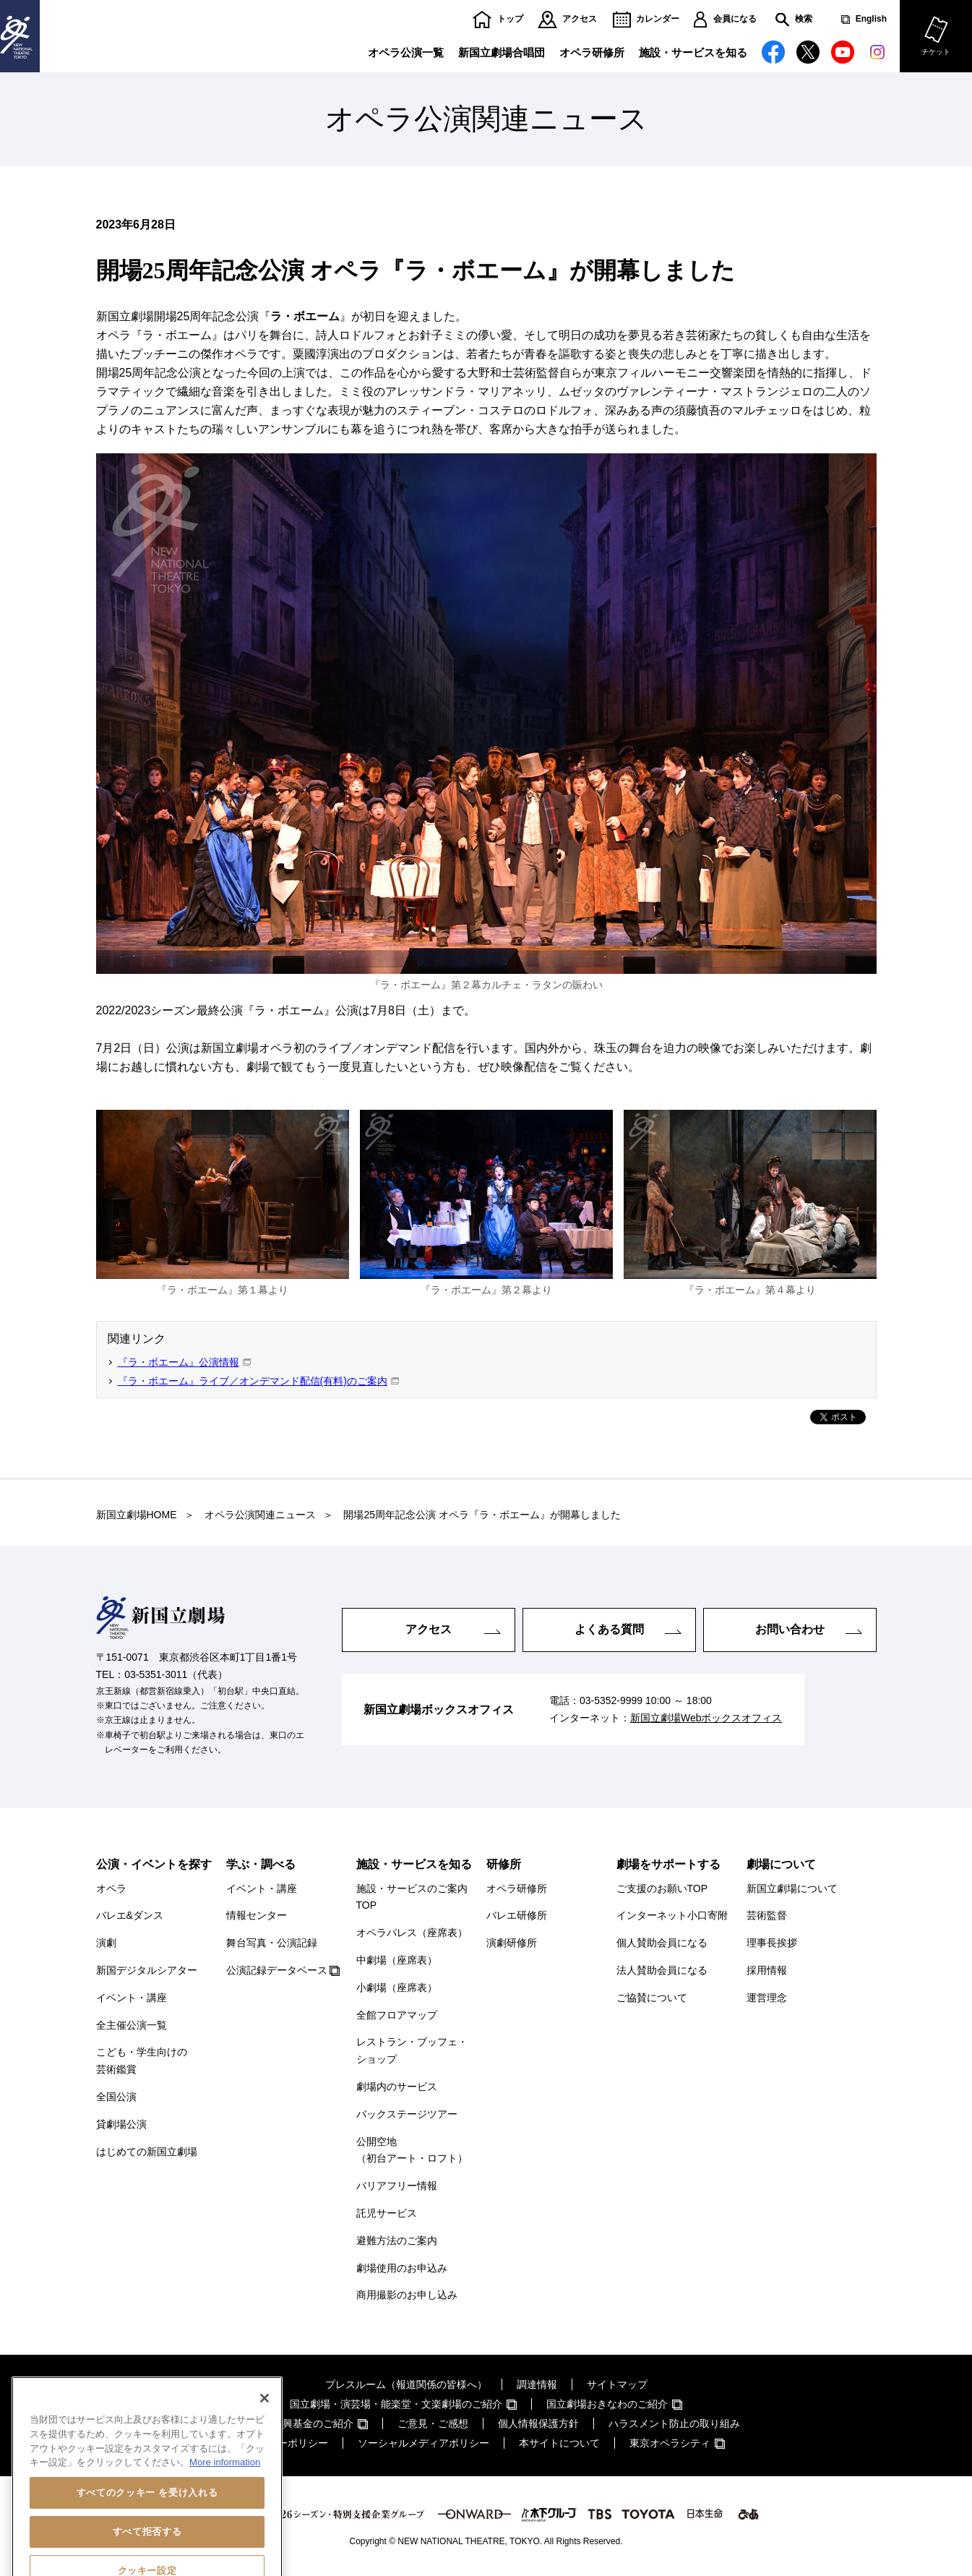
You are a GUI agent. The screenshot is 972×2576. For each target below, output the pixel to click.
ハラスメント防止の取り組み (674, 2423)
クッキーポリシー (287, 2443)
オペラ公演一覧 (406, 52)
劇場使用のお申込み (401, 2268)
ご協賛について (651, 1997)
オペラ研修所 (591, 52)
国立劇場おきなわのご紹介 (607, 2404)
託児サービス (386, 2213)
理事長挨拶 (772, 1942)
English (871, 19)
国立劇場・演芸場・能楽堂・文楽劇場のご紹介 (396, 2404)
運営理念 (767, 1997)
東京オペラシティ (669, 2443)
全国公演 (116, 2096)
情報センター (256, 1915)
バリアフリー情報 (396, 2185)
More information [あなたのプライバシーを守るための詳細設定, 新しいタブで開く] (224, 2511)
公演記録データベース (276, 1970)
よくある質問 (609, 1629)
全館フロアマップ (396, 2015)
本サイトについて (559, 2443)
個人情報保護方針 (538, 2423)
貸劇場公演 (121, 2124)
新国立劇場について (792, 1888)
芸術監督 (767, 1915)
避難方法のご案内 (396, 2240)
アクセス (579, 19)
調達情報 (537, 2384)
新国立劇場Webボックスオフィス (706, 1718)
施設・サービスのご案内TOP (412, 1897)
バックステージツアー (406, 2114)
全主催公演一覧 (131, 2025)
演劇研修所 (511, 1942)
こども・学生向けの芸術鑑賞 (141, 2060)
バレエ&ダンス (129, 1915)
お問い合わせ (790, 1629)
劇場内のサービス (396, 2086)
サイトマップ (617, 2384)
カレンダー (657, 19)
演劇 (106, 1942)
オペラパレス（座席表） (412, 1932)
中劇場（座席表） (396, 1960)
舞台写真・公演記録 (271, 1942)
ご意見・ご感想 (432, 2423)
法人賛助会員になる (662, 1970)
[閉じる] (264, 2447)
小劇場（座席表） (396, 1987)
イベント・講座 (131, 1997)
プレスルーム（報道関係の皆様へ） (406, 2384)
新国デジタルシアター (146, 1970)
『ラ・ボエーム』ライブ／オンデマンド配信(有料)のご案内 (252, 1381)
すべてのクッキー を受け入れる (147, 2541)
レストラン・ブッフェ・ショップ (412, 2050)
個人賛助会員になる (662, 1942)
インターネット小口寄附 (672, 1915)
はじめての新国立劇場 (146, 2151)
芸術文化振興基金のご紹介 (292, 2423)
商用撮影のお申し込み (406, 2295)
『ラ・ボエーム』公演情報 (178, 1362)
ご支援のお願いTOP (662, 1888)
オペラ (111, 1888)
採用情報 (767, 1970)
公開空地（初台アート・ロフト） (412, 2150)
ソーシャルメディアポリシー (423, 2443)
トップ (510, 19)
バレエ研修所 (516, 1915)
